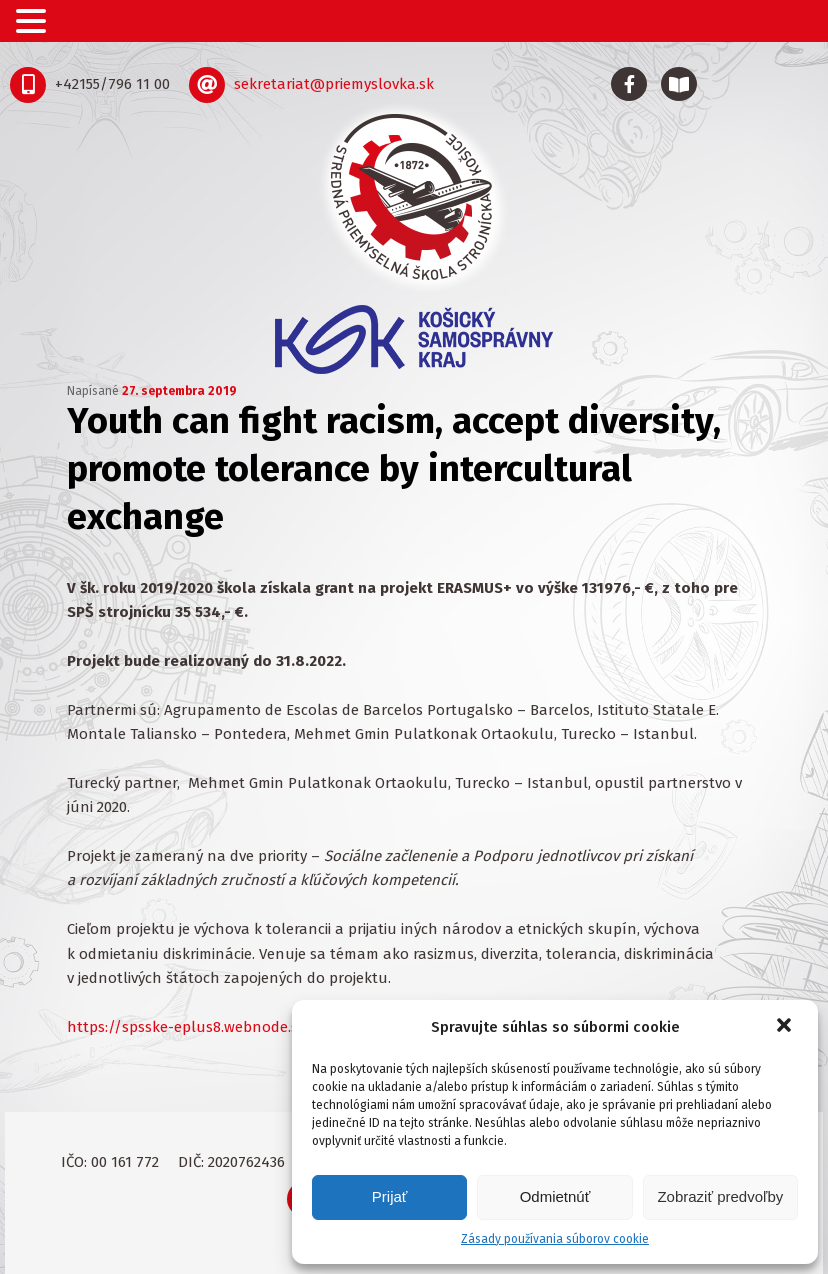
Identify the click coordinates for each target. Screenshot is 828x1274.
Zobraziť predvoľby (720, 1196)
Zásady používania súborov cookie (555, 1239)
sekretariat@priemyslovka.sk (334, 84)
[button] (786, 1027)
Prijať (390, 1196)
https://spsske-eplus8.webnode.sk (186, 1027)
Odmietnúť (555, 1196)
